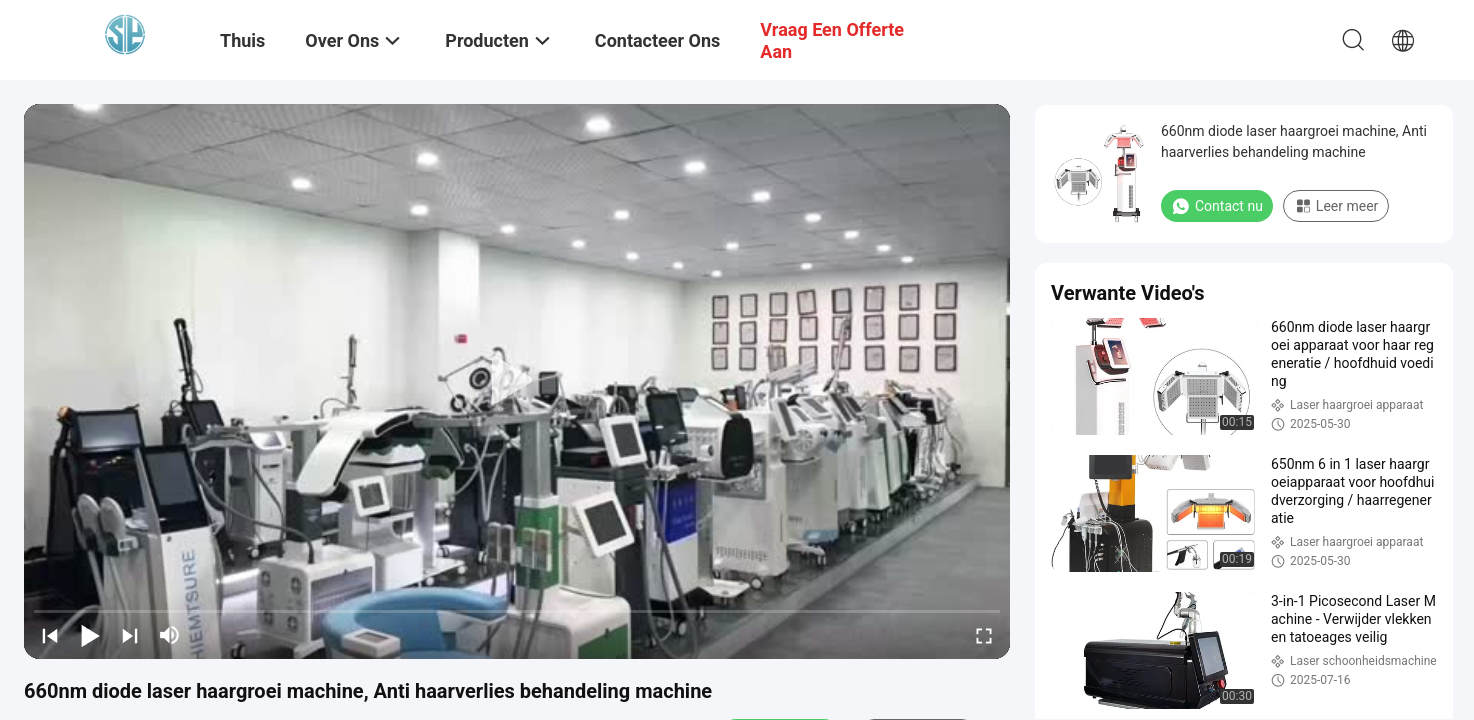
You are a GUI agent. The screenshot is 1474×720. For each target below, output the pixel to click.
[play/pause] (90, 635)
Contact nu (1217, 206)
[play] (517, 381)
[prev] (50, 635)
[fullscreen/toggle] (984, 635)
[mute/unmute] (170, 635)
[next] (130, 635)
